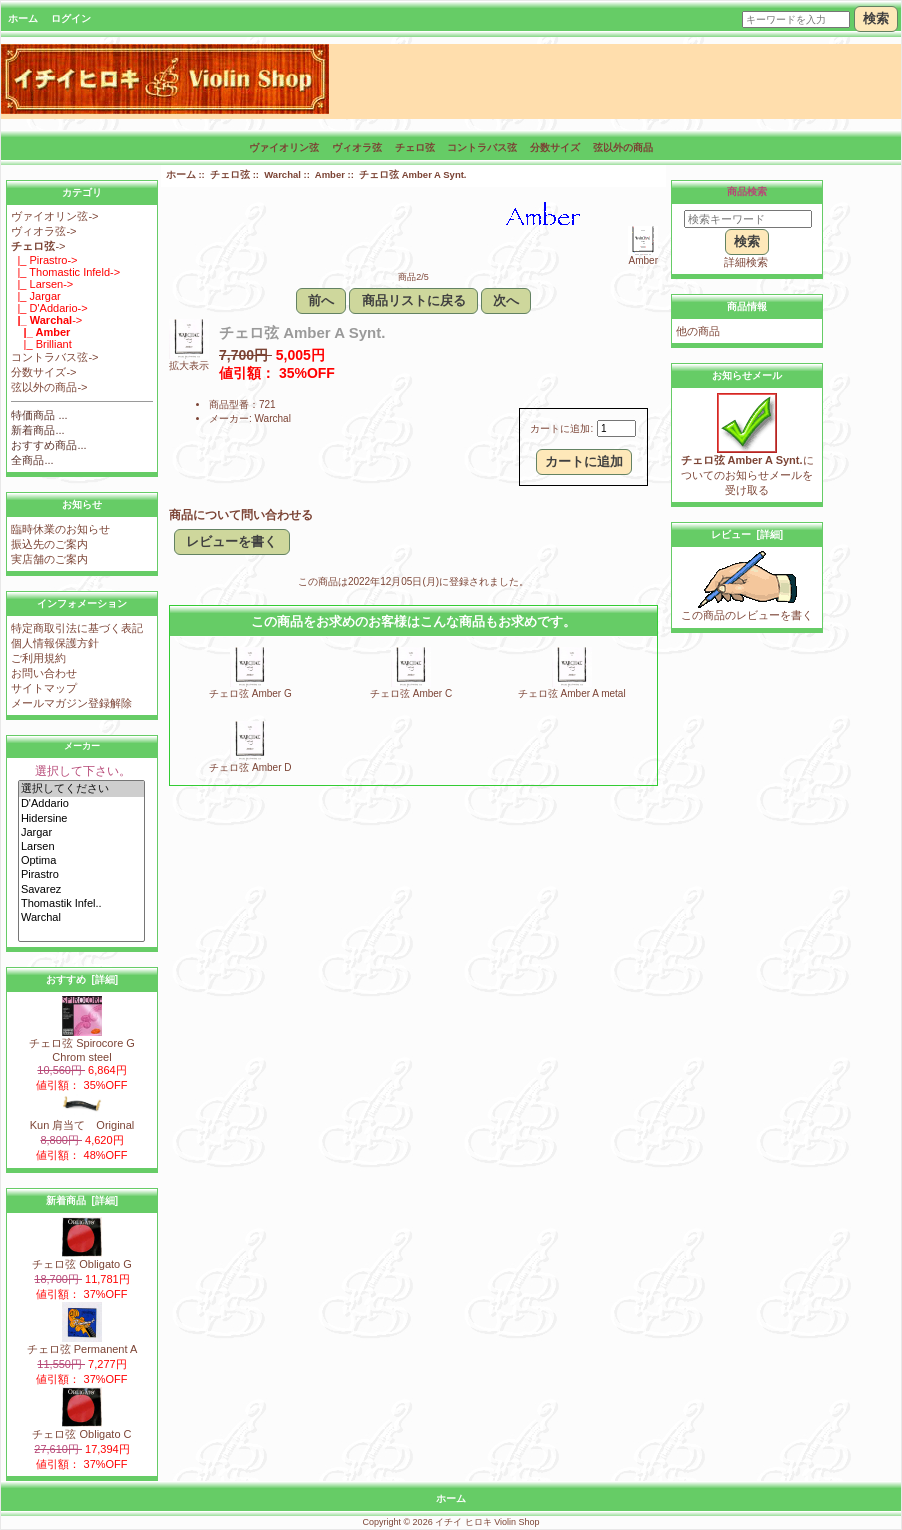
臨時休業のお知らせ (60, 529)
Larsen (81, 847)
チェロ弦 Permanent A (82, 1343)
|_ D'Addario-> (49, 308)
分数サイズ (555, 147)
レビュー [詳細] (747, 534)
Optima (81, 861)
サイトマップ (44, 688)
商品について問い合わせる (241, 515)
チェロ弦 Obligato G (82, 1258)
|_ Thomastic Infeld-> (65, 272)
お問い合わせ (44, 673)
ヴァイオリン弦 (284, 147)
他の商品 (698, 331)
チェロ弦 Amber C (411, 693)
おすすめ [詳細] (82, 979)
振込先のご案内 (49, 544)
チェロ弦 (230, 174)
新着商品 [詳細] (82, 1200)
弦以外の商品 (623, 147)
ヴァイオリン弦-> (54, 216)
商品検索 (747, 191)
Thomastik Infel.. (81, 904)
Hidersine (81, 819)
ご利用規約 (38, 658)
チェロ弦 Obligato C (81, 1428)
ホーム (23, 18)
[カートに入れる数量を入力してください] (616, 428)
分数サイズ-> (43, 372)
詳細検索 (746, 262)
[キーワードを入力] (796, 19)
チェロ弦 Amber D (250, 767)
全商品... (32, 460)
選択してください (81, 789)
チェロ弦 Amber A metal (572, 693)
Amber (330, 174)
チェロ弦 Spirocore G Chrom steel (82, 1044)
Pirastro (81, 875)
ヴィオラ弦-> (43, 231)
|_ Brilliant (41, 344)
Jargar (81, 833)
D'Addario (81, 804)
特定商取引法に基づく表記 (77, 628)
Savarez (81, 890)
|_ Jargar (35, 296)
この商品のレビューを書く (747, 609)
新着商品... (37, 430)
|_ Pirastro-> (44, 260)
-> (38, 246)
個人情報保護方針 (55, 643)
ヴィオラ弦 (357, 147)
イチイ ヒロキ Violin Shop (487, 1522)
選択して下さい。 (83, 771)
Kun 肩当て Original (82, 1119)
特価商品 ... (39, 415)
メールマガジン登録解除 (71, 703)
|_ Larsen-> (42, 284)
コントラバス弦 (482, 147)
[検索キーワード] (748, 219)
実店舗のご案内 (49, 559)
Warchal (81, 918)
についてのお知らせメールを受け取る (747, 469)
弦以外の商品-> (49, 387)
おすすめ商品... (48, 445)
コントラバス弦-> (54, 357)
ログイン (71, 18)
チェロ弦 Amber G (250, 693)
